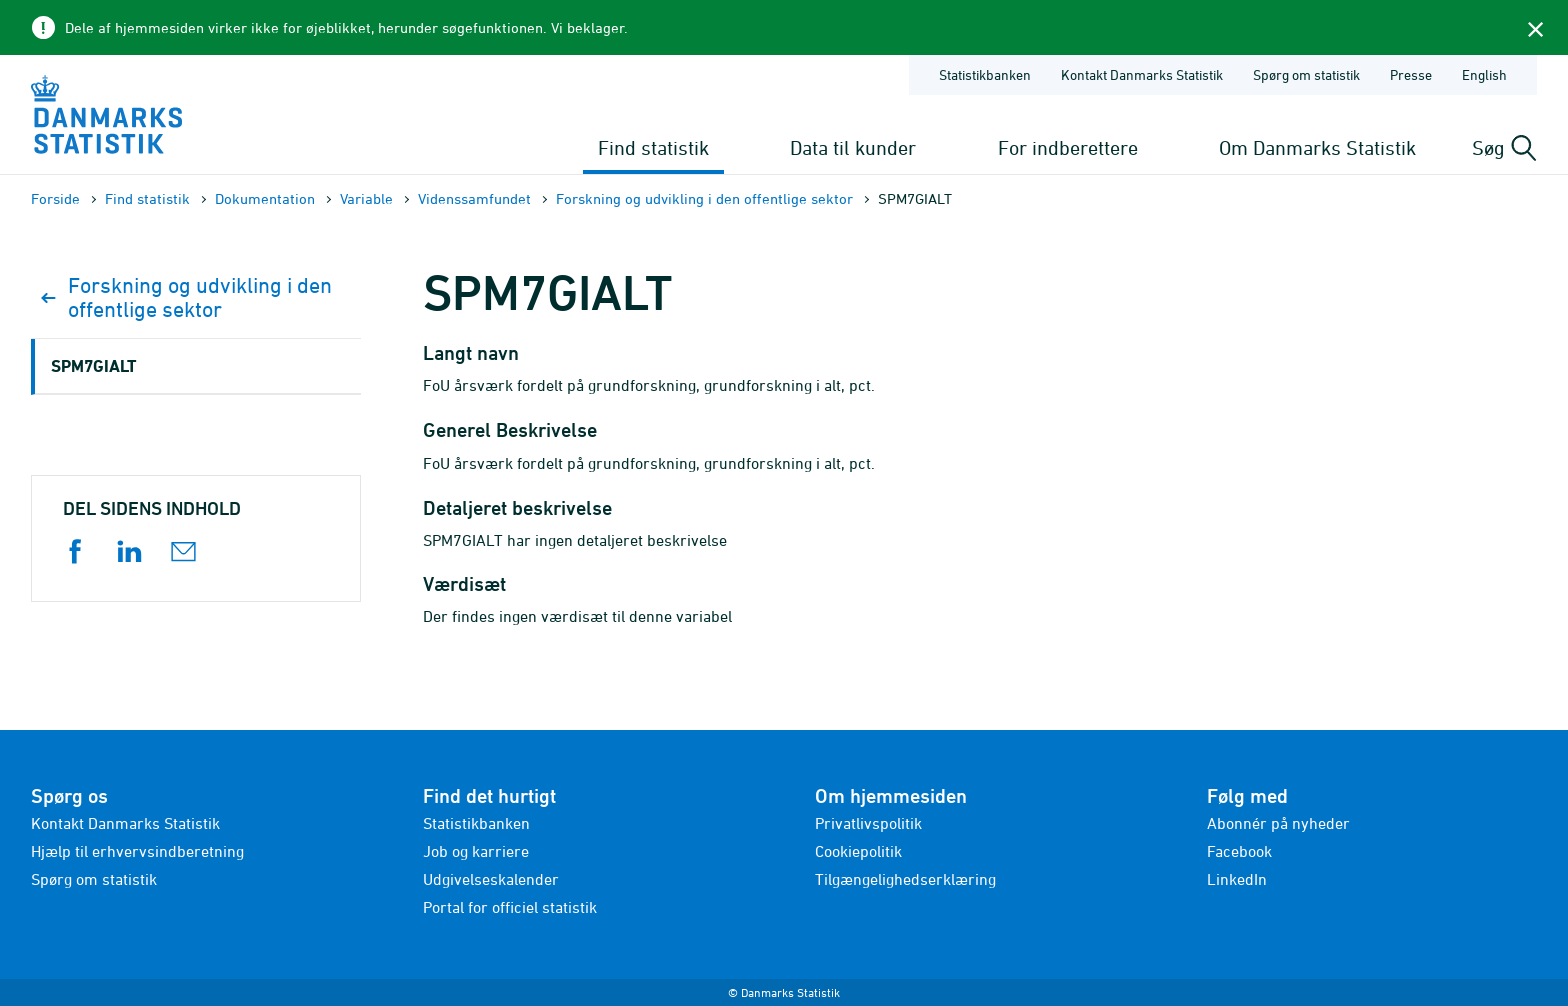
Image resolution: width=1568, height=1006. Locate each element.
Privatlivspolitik (868, 823)
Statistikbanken (985, 74)
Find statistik (653, 147)
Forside (55, 198)
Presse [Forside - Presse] (1411, 74)
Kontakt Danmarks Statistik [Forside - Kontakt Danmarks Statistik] (1142, 74)
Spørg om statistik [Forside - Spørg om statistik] (1306, 74)
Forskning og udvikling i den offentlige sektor (704, 198)
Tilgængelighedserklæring (905, 879)
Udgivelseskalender (491, 879)
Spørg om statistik (94, 879)
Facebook (1239, 851)
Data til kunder (853, 147)
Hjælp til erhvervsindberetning (137, 851)
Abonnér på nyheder (1278, 823)
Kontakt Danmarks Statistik (125, 823)
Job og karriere (476, 851)
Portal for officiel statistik (510, 907)
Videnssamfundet (474, 198)
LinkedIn (1237, 879)
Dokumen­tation (265, 198)
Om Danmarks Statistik (1317, 147)
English (1484, 74)
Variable (366, 198)
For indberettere (1068, 147)
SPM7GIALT (93, 365)
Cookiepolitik (858, 851)
